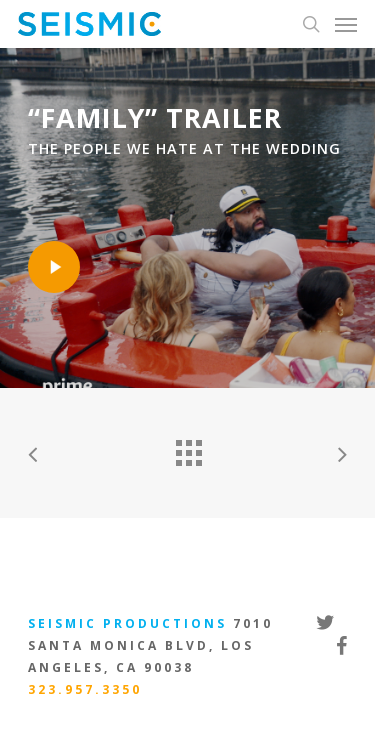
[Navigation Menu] (346, 24)
